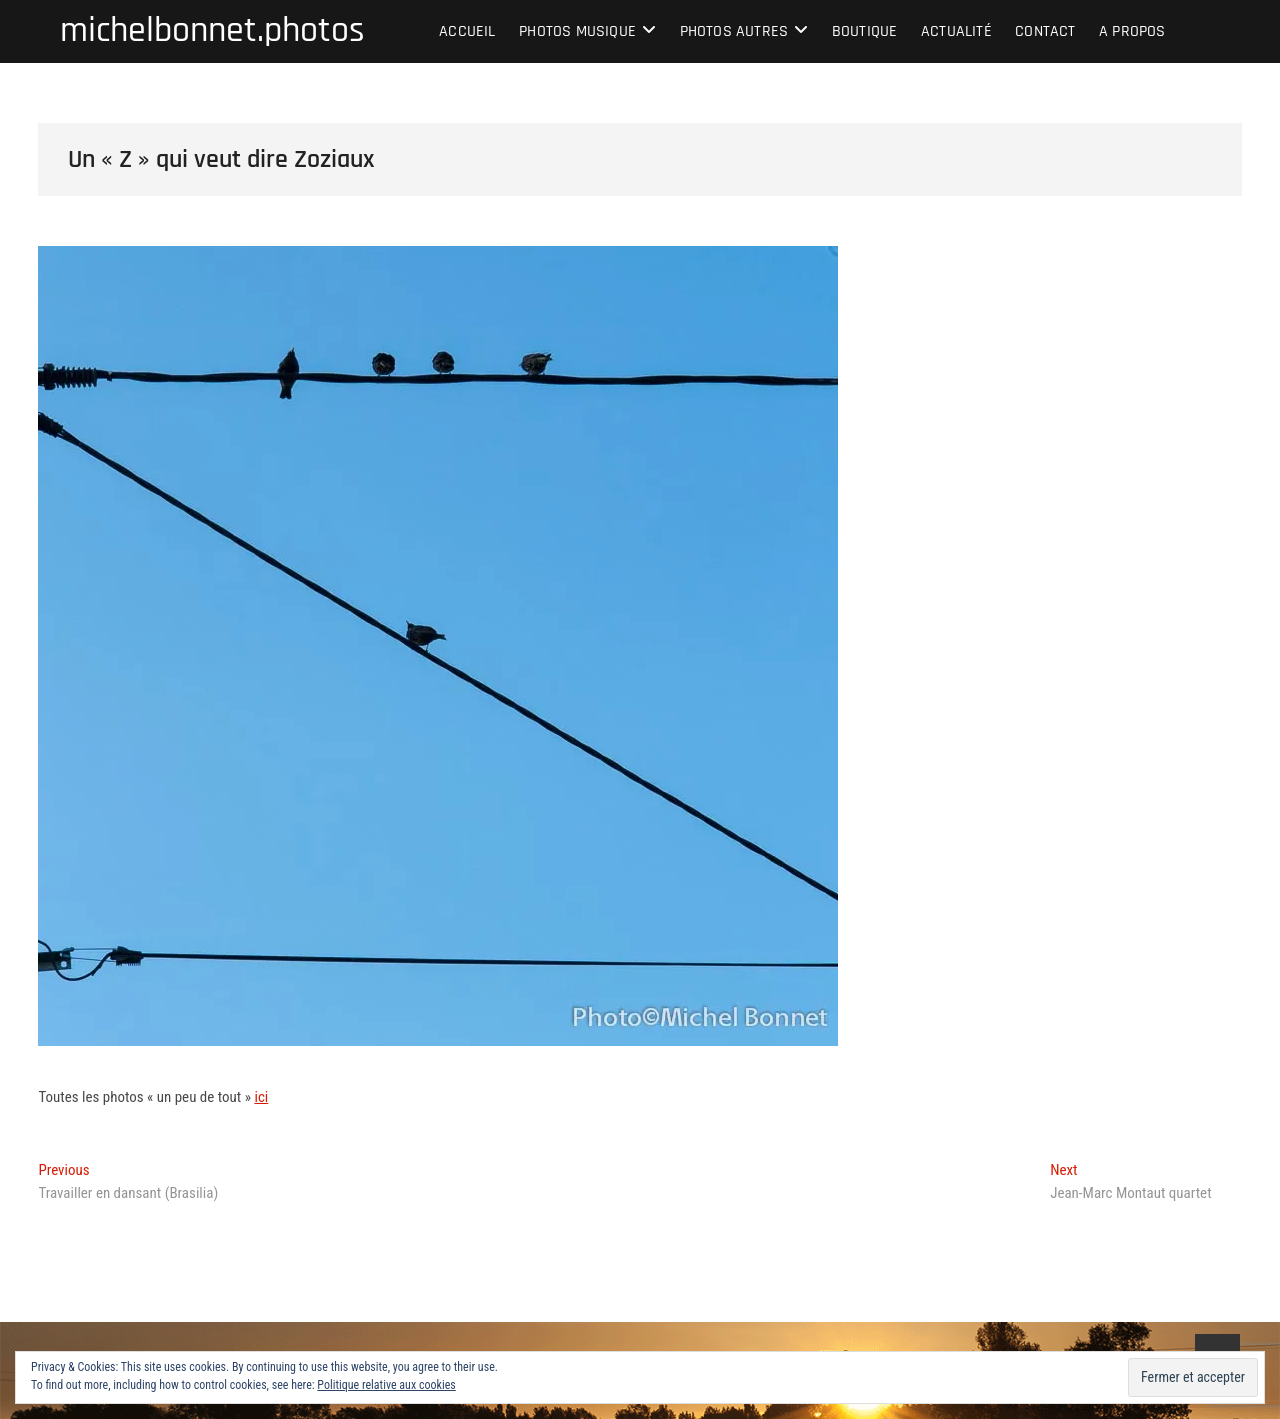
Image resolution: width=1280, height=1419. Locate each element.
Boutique (865, 31)
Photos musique (577, 31)
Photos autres (734, 31)
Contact (1045, 31)
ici (261, 1097)
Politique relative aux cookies (386, 1385)
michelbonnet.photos (212, 31)
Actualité (956, 31)
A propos (1132, 31)
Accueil (467, 31)
